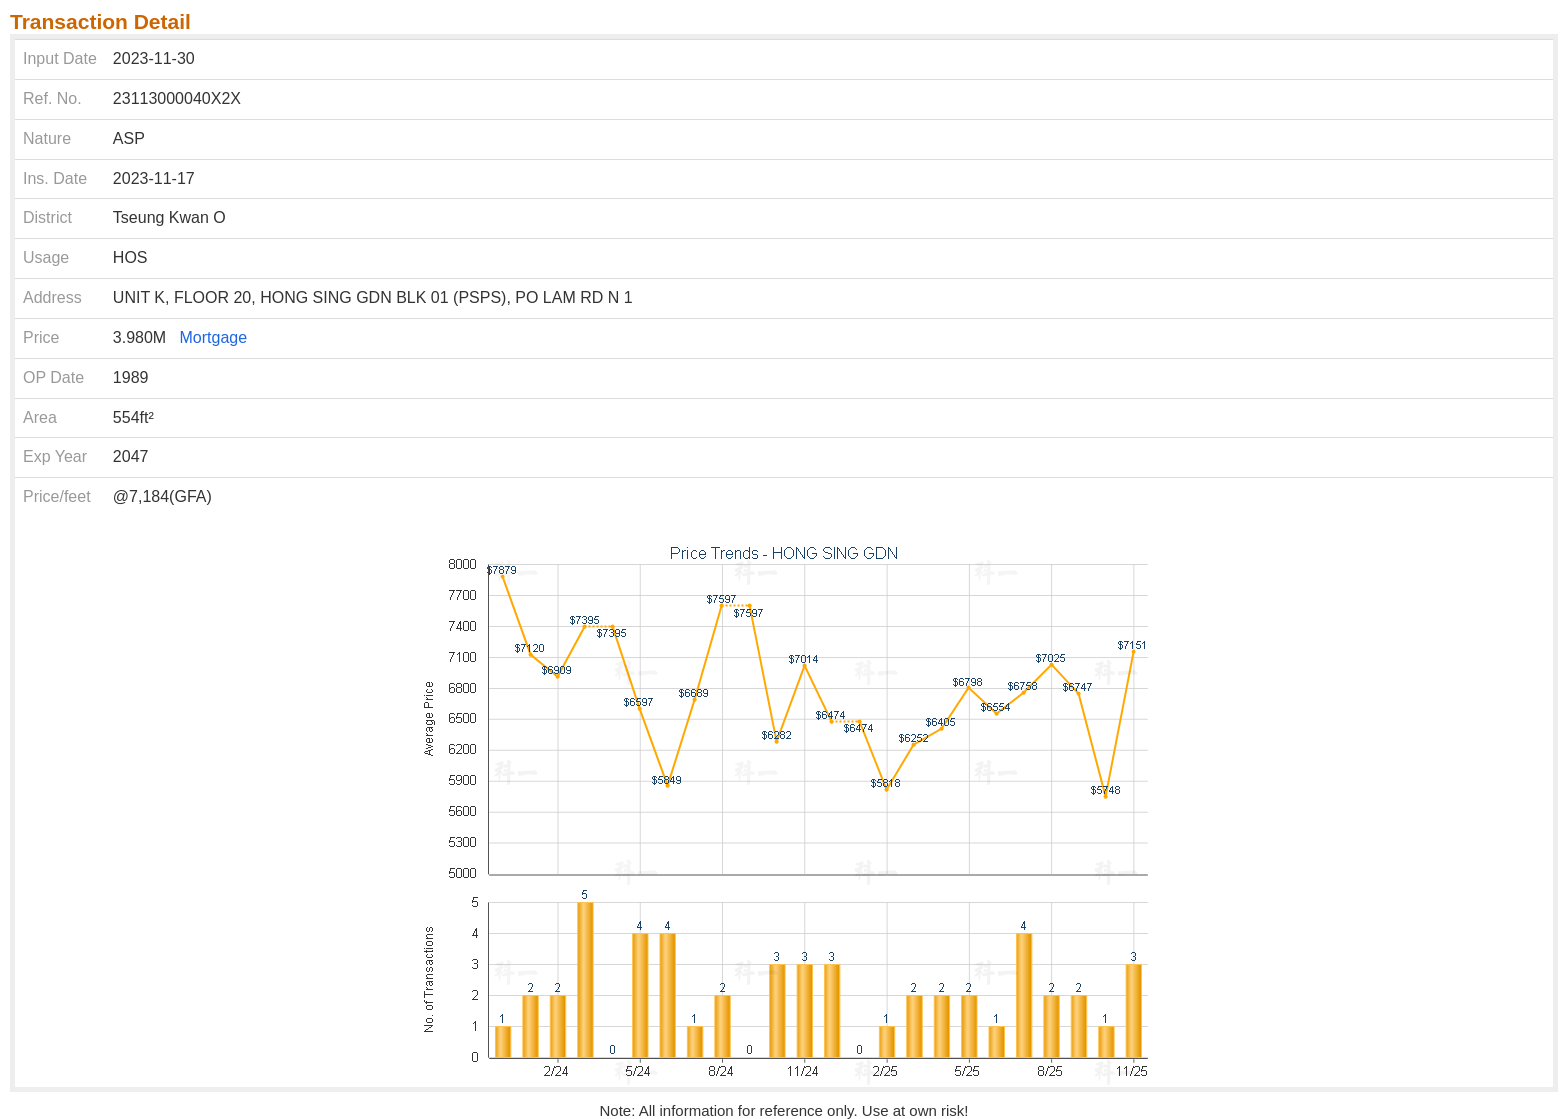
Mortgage (214, 337)
